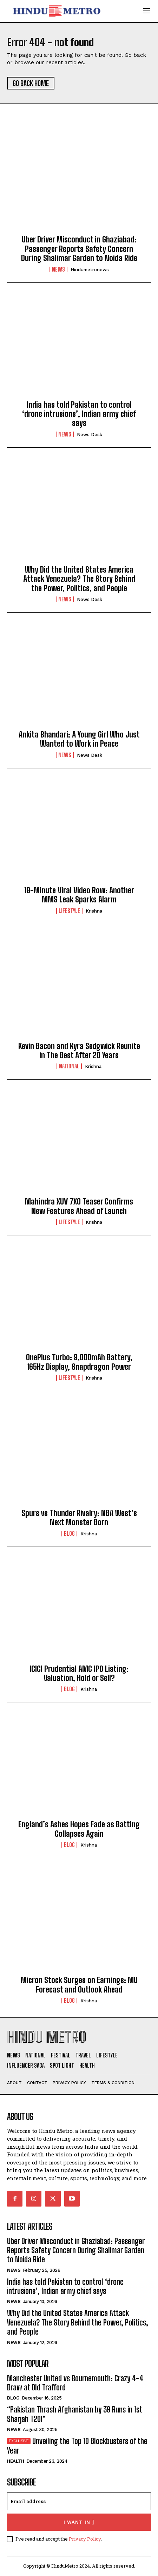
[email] (79, 2501)
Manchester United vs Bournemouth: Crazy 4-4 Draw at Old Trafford (75, 2383)
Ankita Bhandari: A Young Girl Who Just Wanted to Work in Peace (79, 739)
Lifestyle (69, 911)
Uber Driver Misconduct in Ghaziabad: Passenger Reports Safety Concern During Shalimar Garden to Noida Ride (79, 249)
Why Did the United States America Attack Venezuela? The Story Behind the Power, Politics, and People (79, 579)
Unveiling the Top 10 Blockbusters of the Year (77, 2445)
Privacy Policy (85, 2539)
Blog (69, 1533)
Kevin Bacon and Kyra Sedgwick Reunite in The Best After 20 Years (79, 1050)
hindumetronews (90, 269)
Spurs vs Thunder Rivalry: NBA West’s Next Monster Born (79, 1517)
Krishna (94, 911)
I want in (79, 2522)
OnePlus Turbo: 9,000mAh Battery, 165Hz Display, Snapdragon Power (79, 1362)
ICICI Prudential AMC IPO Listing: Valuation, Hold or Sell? (79, 1673)
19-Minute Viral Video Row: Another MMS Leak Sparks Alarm (79, 895)
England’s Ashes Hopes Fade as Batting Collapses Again (79, 1829)
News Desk (89, 434)
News (58, 269)
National (69, 1066)
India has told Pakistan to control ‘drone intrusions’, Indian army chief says (79, 414)
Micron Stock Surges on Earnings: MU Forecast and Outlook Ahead (79, 1984)
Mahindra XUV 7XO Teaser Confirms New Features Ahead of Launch (79, 1206)
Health (15, 2461)
